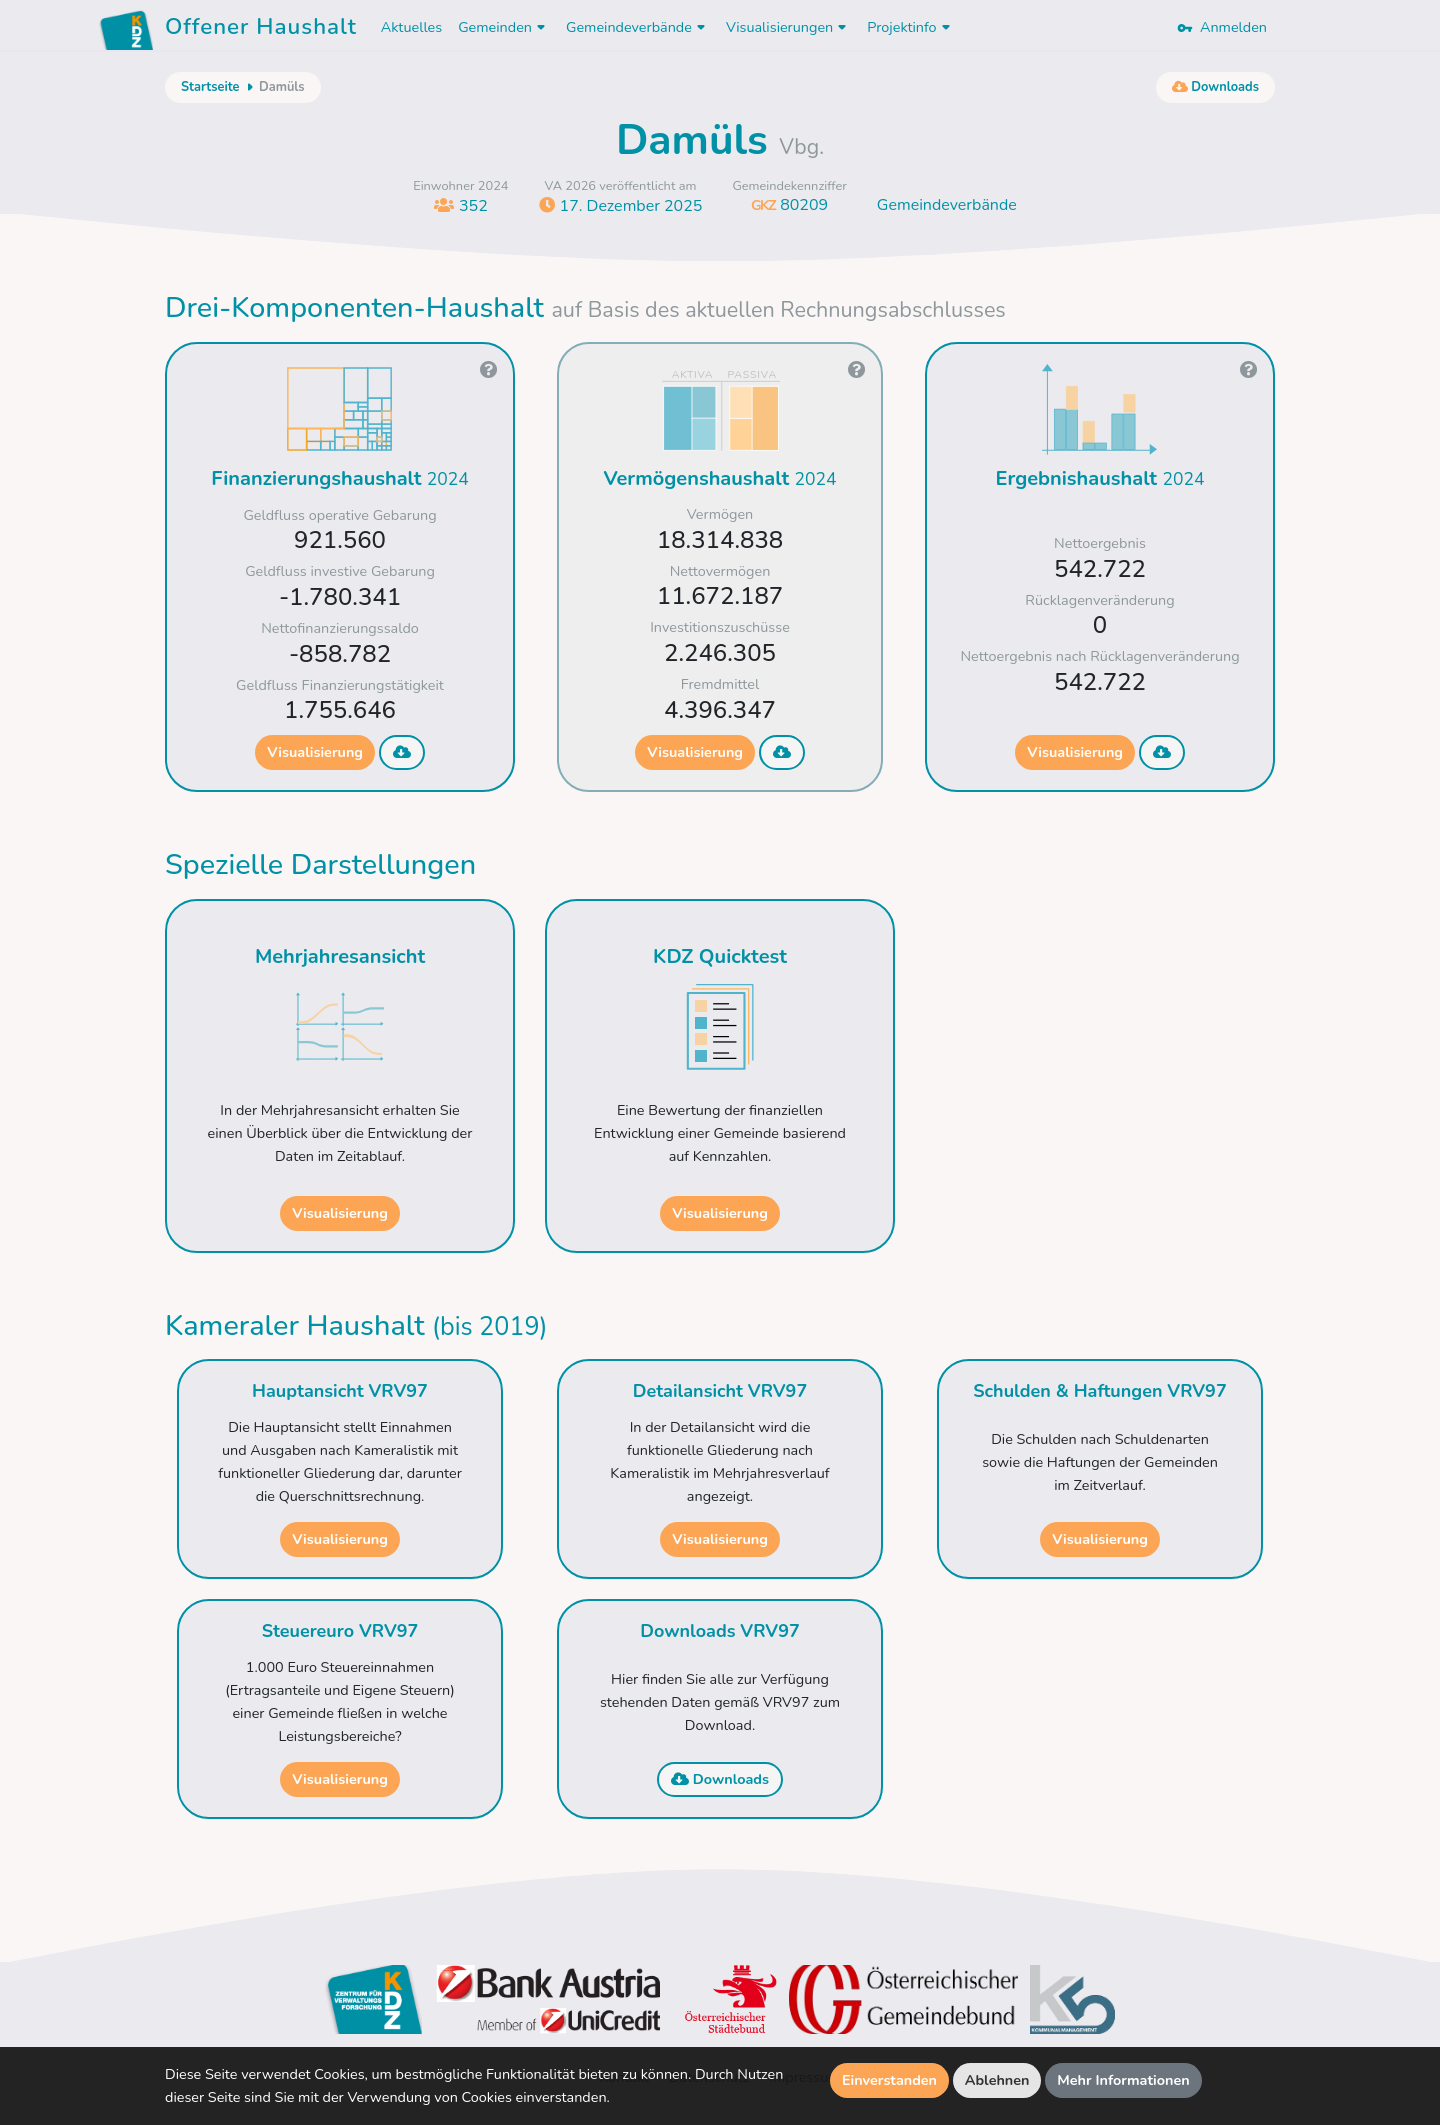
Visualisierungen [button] (788, 27)
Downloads (720, 1779)
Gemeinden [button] (504, 27)
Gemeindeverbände (947, 205)
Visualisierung (315, 752)
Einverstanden (889, 2080)
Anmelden (1222, 27)
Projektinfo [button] (910, 27)
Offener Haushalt (261, 30)
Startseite (210, 87)
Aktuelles (411, 27)
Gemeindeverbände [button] (638, 27)
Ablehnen (997, 2080)
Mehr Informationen (1123, 2080)
